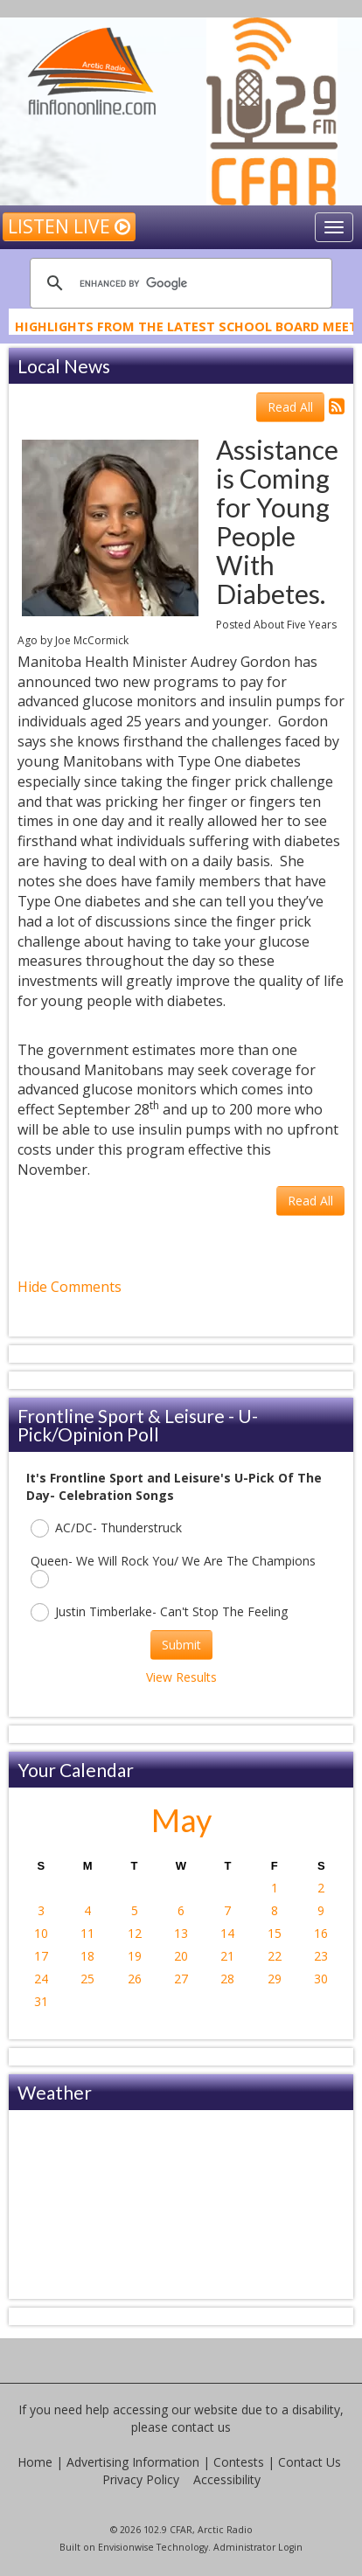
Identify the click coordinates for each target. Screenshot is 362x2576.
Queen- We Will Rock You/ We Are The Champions (173, 1570)
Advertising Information (132, 2462)
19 (135, 1956)
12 (135, 1933)
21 (227, 1956)
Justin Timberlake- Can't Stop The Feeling (159, 1612)
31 (41, 2001)
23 (321, 1956)
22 (275, 1956)
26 (135, 1978)
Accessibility (227, 2479)
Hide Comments (69, 1286)
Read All (290, 407)
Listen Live (69, 226)
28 (227, 1978)
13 (181, 1933)
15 (275, 1933)
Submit (181, 1644)
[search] (178, 283)
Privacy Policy (140, 2479)
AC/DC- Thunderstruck (106, 1528)
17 (41, 1956)
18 (87, 1956)
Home (34, 2462)
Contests (238, 2462)
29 (275, 1978)
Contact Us (309, 2462)
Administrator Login (258, 2547)
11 (87, 1933)
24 (41, 1978)
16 (321, 1933)
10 (41, 1933)
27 (181, 1978)
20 (181, 1956)
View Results (181, 1677)
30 (321, 1978)
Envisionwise (126, 2547)
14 (227, 1933)
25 (87, 1978)
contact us (201, 2427)
